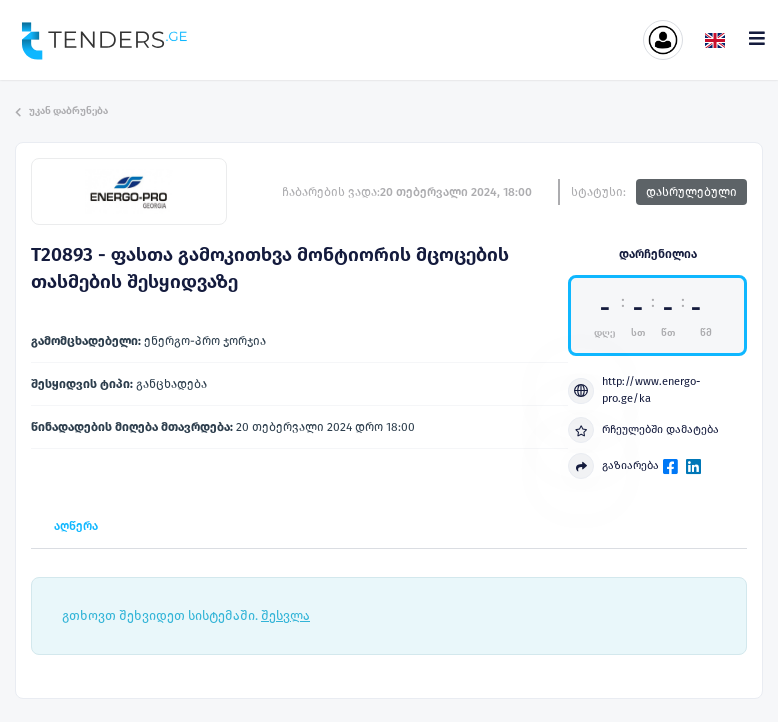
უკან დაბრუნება (61, 111)
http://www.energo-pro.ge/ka (634, 390)
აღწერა (76, 526)
